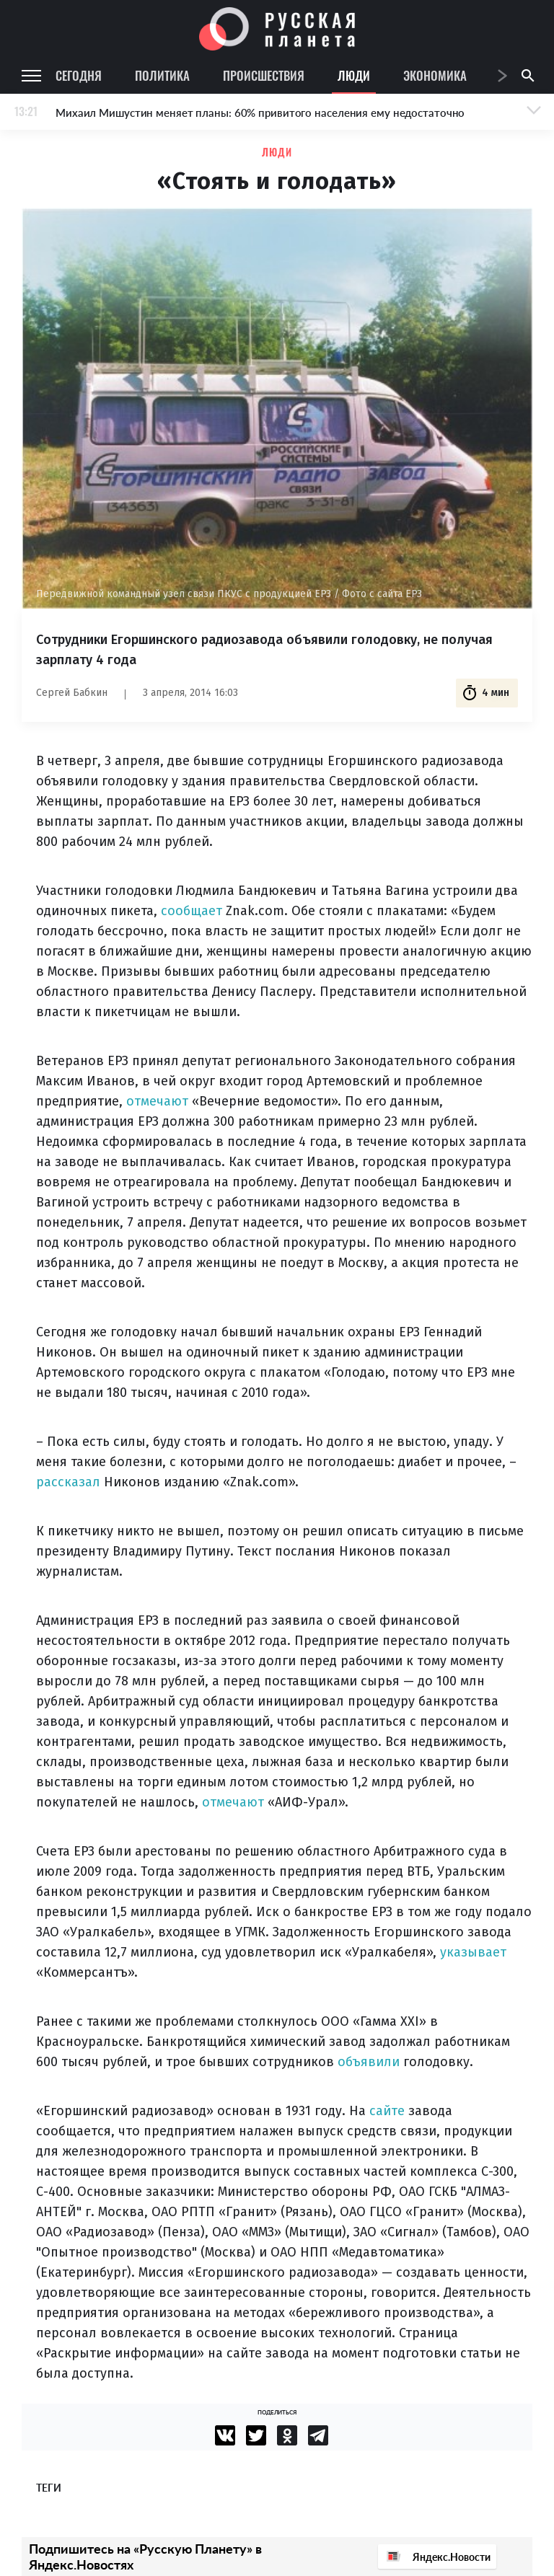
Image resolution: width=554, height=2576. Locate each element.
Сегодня (79, 75)
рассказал (68, 1482)
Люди (354, 75)
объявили (369, 2062)
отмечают (157, 1101)
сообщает (191, 911)
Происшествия (263, 75)
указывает (473, 1952)
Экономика (435, 75)
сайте (387, 2111)
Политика (162, 75)
